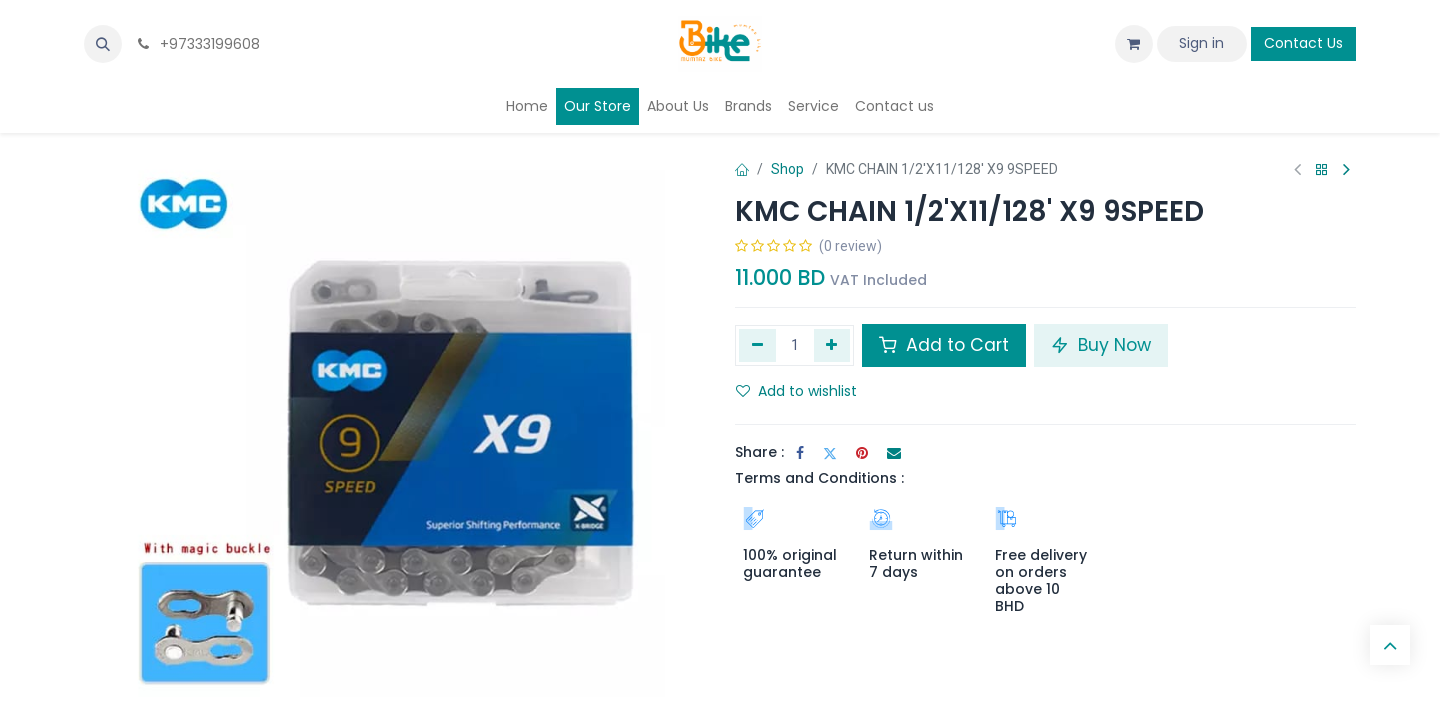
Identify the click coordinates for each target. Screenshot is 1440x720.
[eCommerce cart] (1134, 44)
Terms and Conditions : (819, 478)
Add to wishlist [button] (796, 391)
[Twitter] (830, 453)
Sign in (1201, 43)
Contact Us (1303, 43)
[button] (103, 44)
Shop (787, 169)
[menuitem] (527, 106)
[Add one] (832, 345)
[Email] (894, 453)
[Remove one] (757, 345)
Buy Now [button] (1101, 345)
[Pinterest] (862, 453)
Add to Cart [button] (944, 345)
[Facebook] (800, 453)
